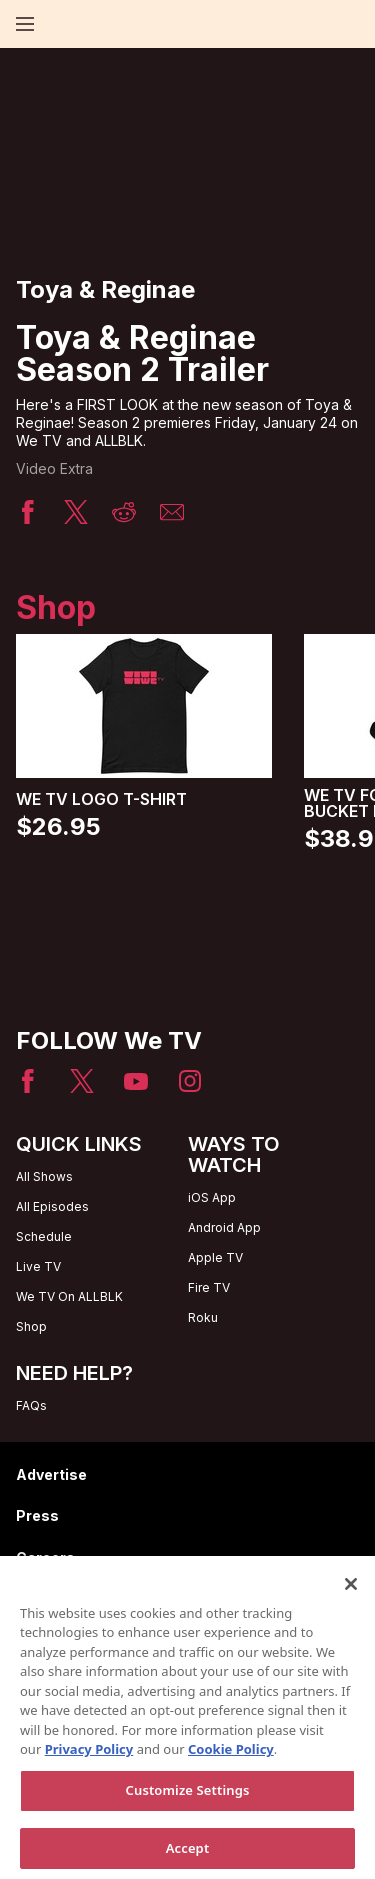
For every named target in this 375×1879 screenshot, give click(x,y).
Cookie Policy (231, 1760)
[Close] (351, 1595)
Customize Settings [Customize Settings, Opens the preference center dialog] (188, 1801)
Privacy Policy (89, 1760)
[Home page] (59, 24)
